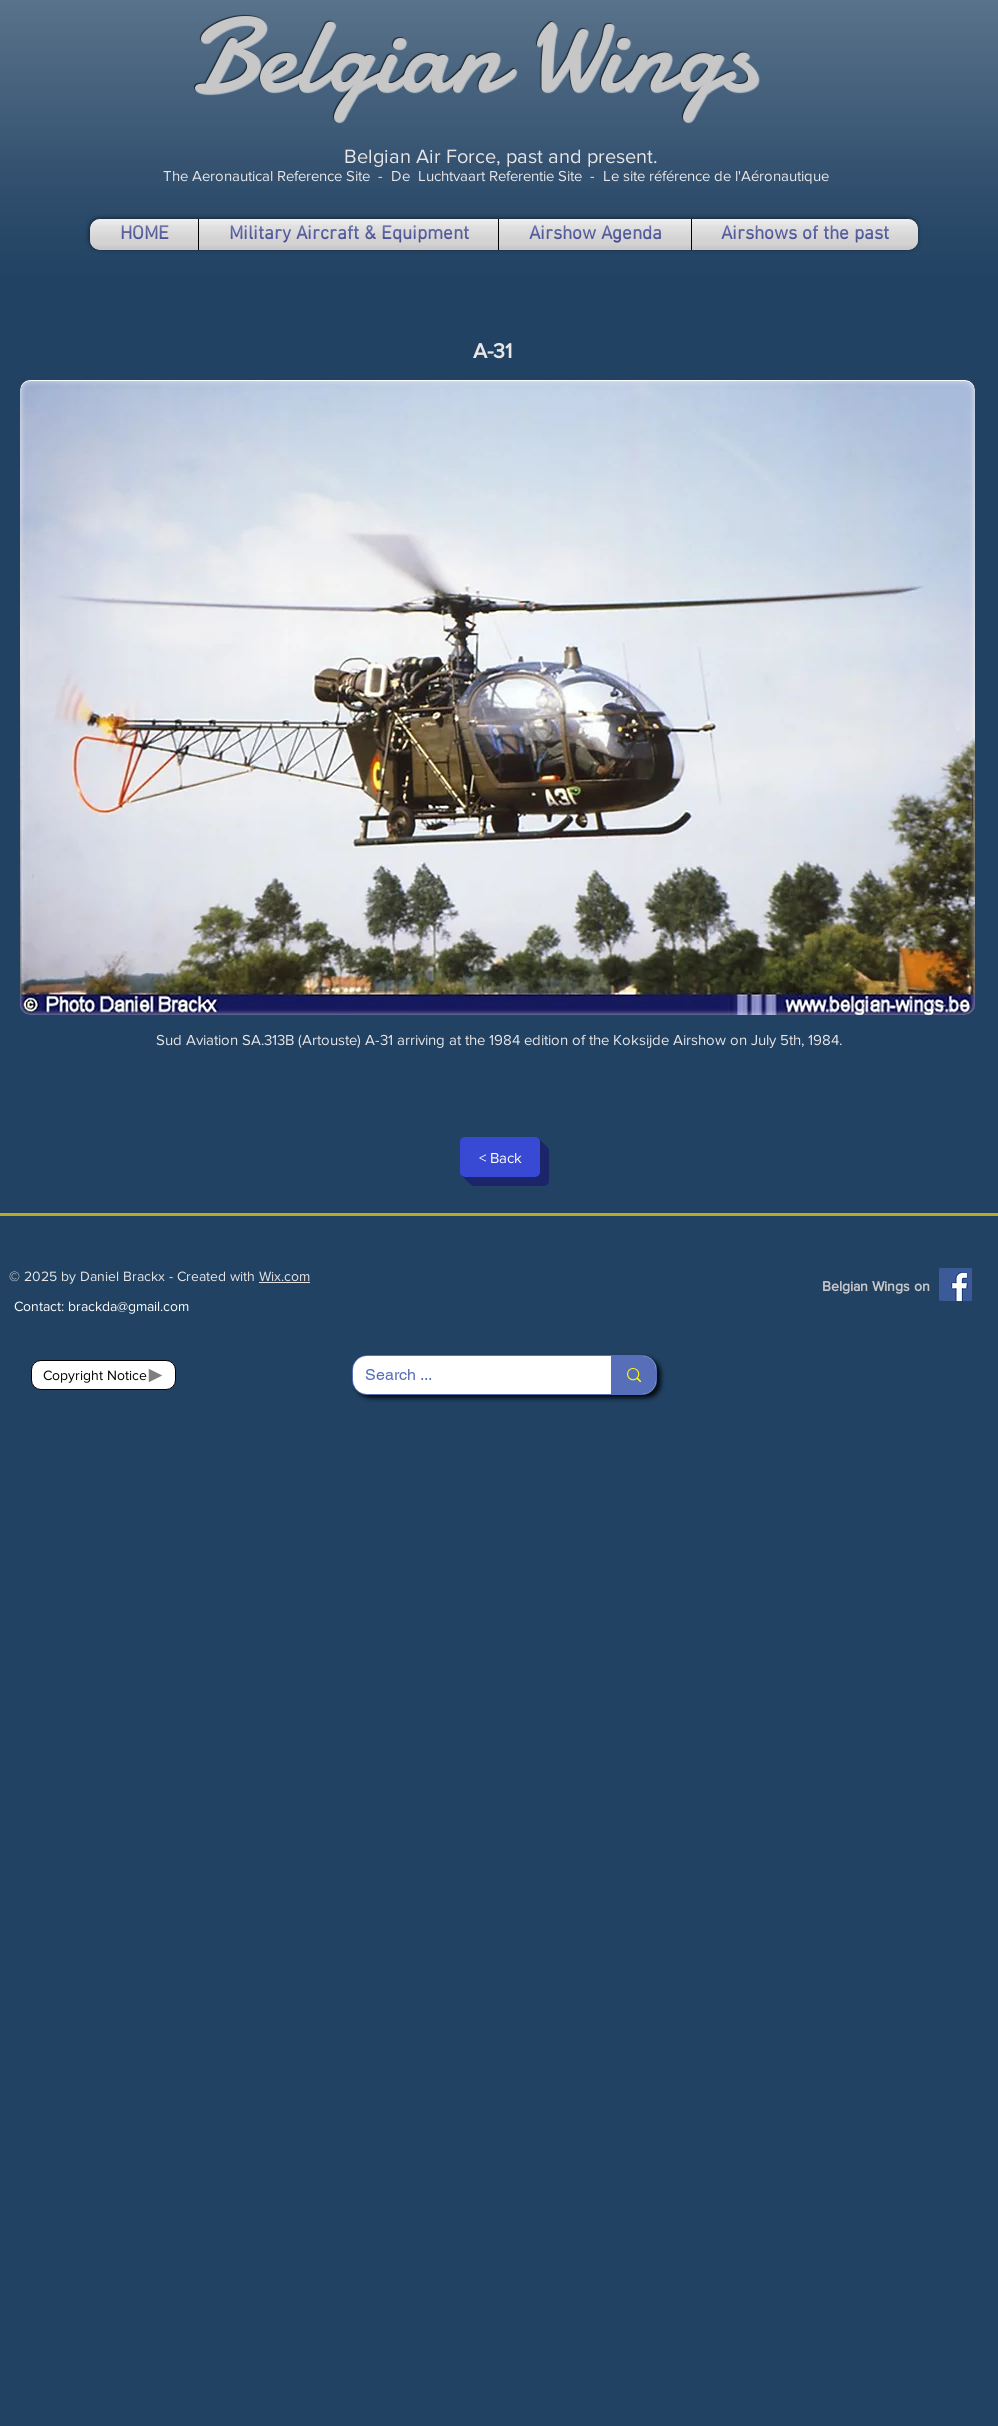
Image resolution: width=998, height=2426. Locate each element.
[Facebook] (955, 1284)
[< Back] (500, 1157)
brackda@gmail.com (128, 1306)
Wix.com (284, 1276)
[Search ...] (467, 1375)
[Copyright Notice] (103, 1375)
